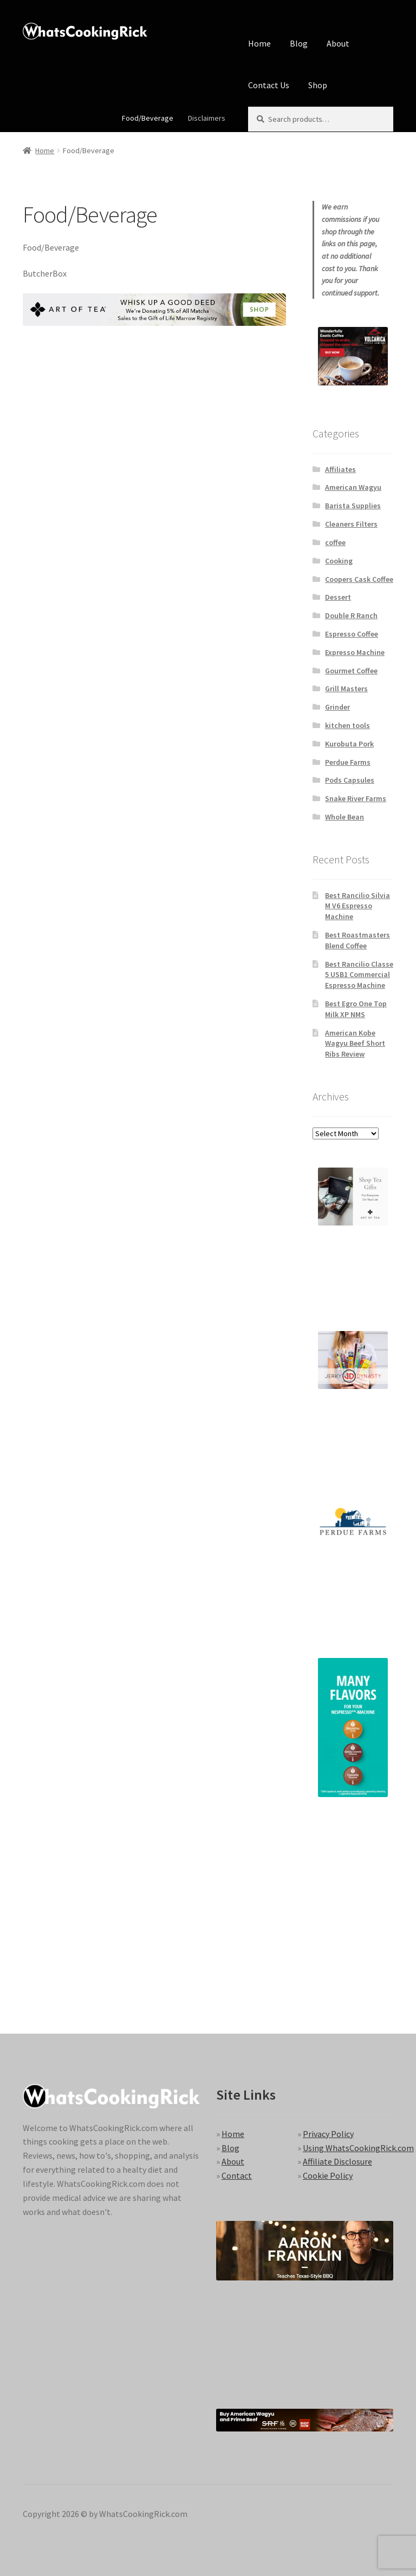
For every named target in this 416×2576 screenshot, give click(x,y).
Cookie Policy (328, 2175)
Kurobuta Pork (349, 744)
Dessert (338, 597)
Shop (317, 85)
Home (259, 43)
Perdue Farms (347, 762)
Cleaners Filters (351, 524)
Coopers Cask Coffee (359, 579)
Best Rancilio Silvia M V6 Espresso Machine (357, 906)
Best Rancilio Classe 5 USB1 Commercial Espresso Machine (359, 975)
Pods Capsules (349, 780)
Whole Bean (344, 817)
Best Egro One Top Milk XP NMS (356, 1009)
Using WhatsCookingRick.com (358, 2147)
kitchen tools (347, 725)
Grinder (337, 707)
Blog (299, 43)
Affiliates (340, 469)
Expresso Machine (355, 652)
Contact (237, 2175)
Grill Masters (346, 688)
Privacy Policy (328, 2133)
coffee (335, 542)
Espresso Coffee (351, 634)
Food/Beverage (147, 118)
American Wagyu (353, 487)
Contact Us (268, 85)
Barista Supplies (353, 505)
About (338, 43)
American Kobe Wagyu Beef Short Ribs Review (355, 1043)
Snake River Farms (355, 798)
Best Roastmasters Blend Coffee (357, 940)
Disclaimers (206, 118)
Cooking (339, 561)
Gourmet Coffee (351, 671)
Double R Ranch (351, 615)
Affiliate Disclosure (337, 2161)
